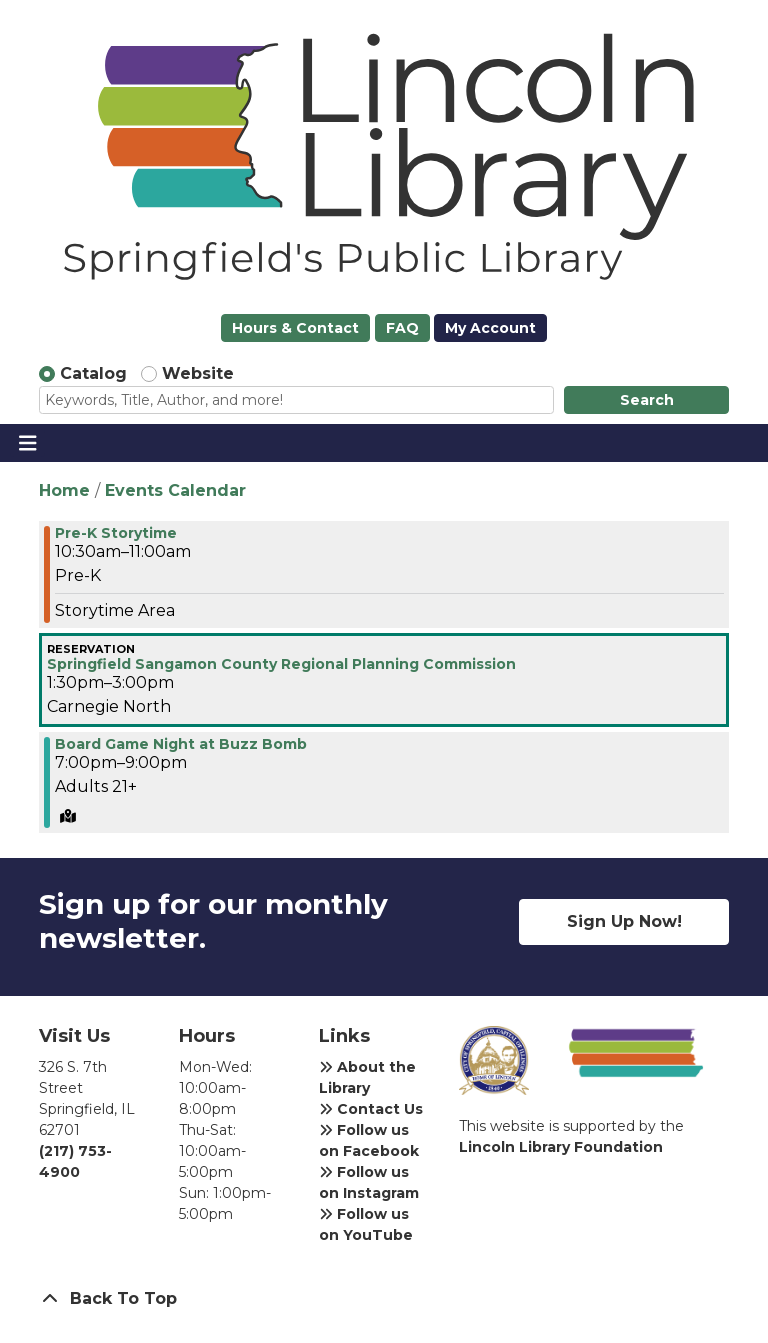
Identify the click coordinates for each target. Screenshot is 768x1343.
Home (64, 490)
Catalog (93, 373)
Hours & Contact (295, 328)
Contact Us (371, 1109)
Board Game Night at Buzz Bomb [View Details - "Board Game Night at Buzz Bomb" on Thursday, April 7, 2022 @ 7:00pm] (181, 744)
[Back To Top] (384, 1299)
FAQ (402, 328)
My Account (490, 328)
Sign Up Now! (624, 921)
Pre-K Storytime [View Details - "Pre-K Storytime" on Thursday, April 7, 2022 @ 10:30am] (116, 533)
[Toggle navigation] (27, 443)
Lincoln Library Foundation (561, 1147)
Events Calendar (175, 490)
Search (647, 400)
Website (198, 373)
